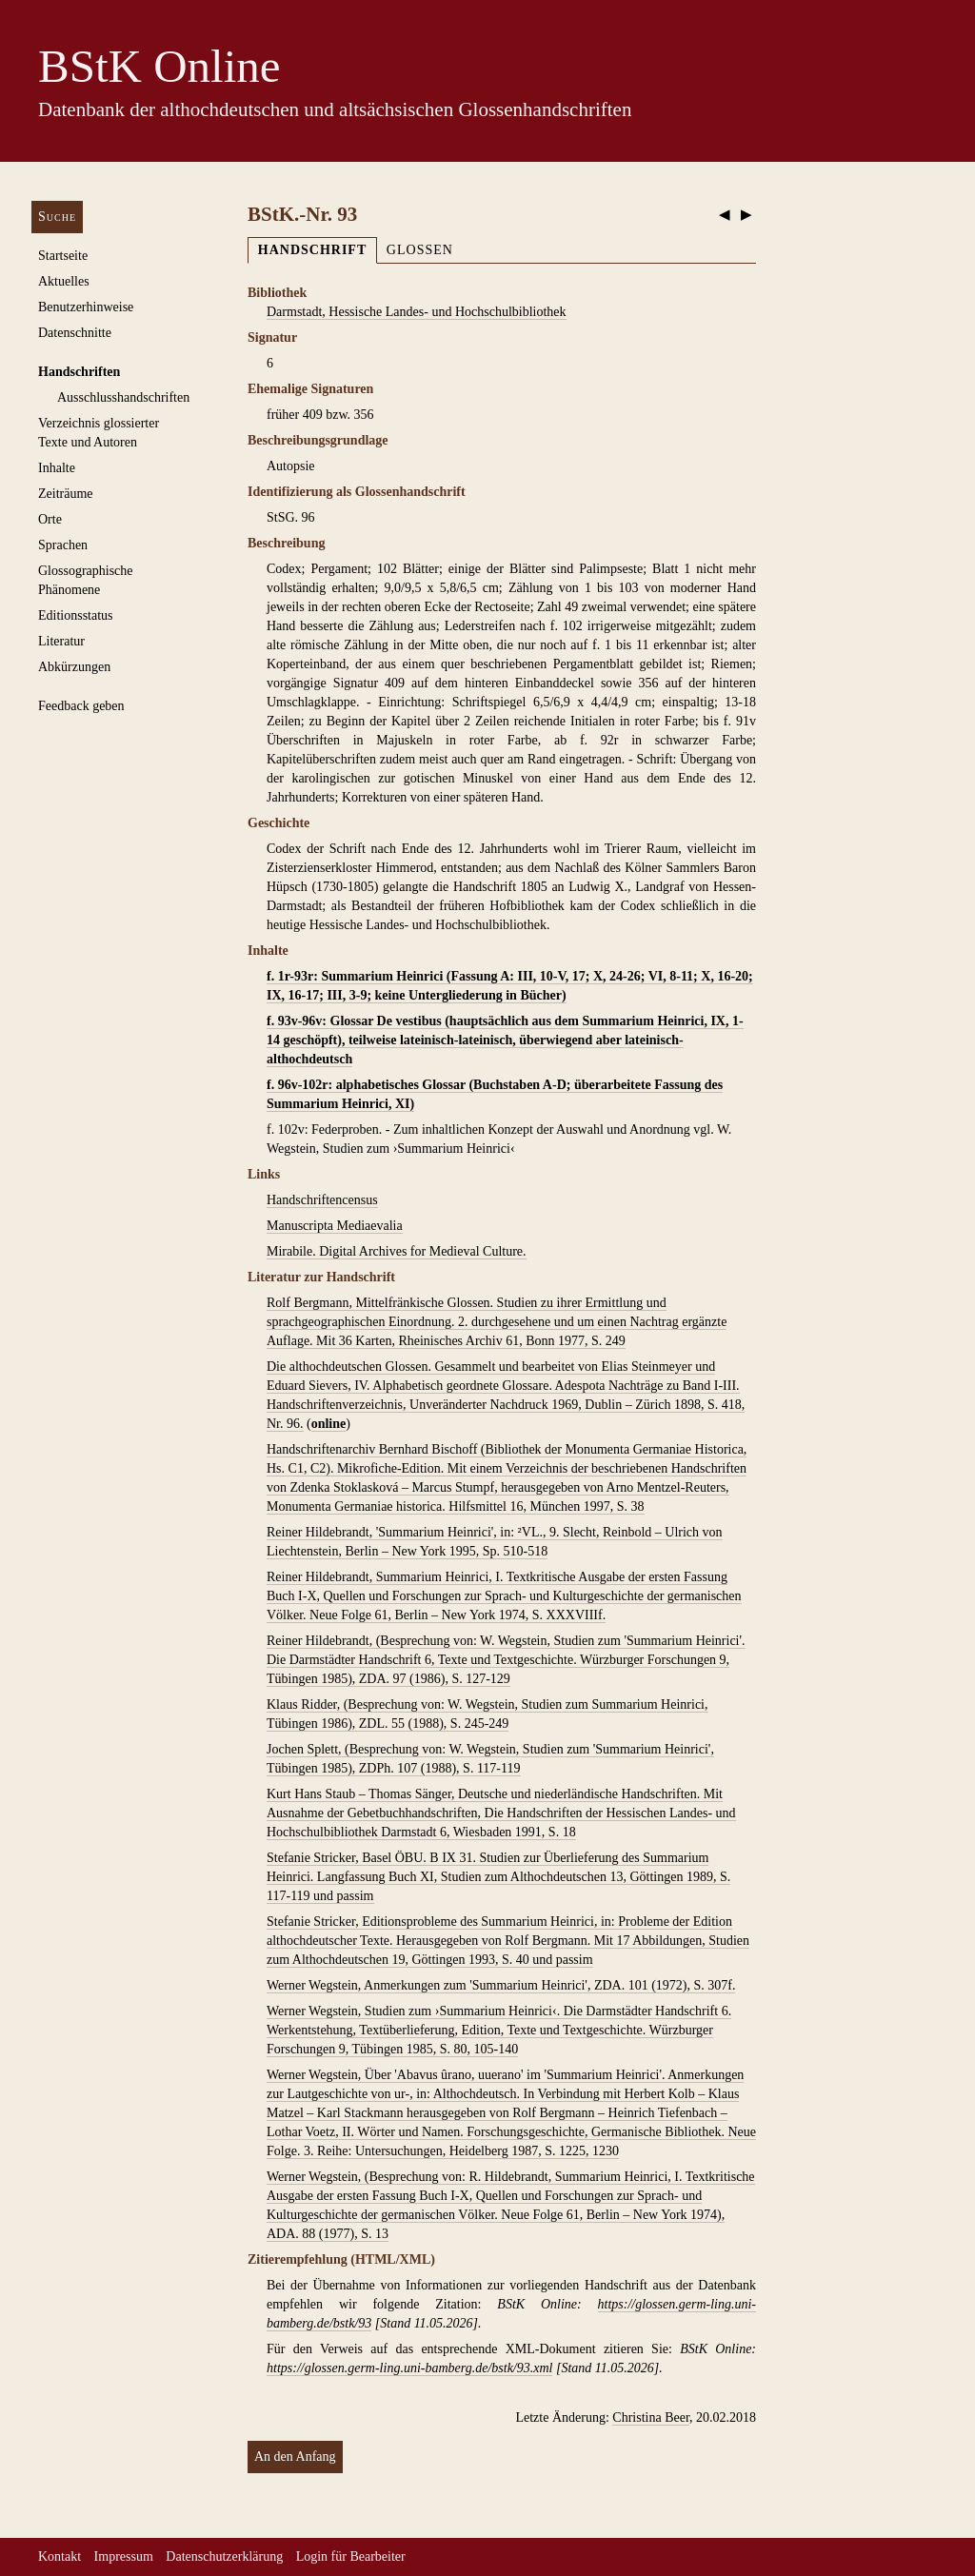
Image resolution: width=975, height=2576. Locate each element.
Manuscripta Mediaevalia (335, 1226)
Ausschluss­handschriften (123, 397)
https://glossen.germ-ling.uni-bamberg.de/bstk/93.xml (409, 2368)
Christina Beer (650, 2417)
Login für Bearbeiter (351, 2556)
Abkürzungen (74, 667)
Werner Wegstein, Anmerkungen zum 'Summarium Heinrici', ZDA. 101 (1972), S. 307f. (501, 1985)
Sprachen (63, 545)
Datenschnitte (74, 333)
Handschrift (312, 250)
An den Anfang (295, 2456)
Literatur (61, 641)
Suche (57, 216)
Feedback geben (81, 706)
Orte (50, 519)
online (329, 1424)
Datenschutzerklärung (224, 2556)
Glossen (420, 250)
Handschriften (79, 372)
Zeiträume (65, 493)
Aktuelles (64, 281)
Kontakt (59, 2556)
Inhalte (56, 468)
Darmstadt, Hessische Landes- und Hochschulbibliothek (417, 312)
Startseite (63, 255)
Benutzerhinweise (85, 307)
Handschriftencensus (322, 1200)
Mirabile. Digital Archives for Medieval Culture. (397, 1251)
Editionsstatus (75, 615)
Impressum (123, 2556)
